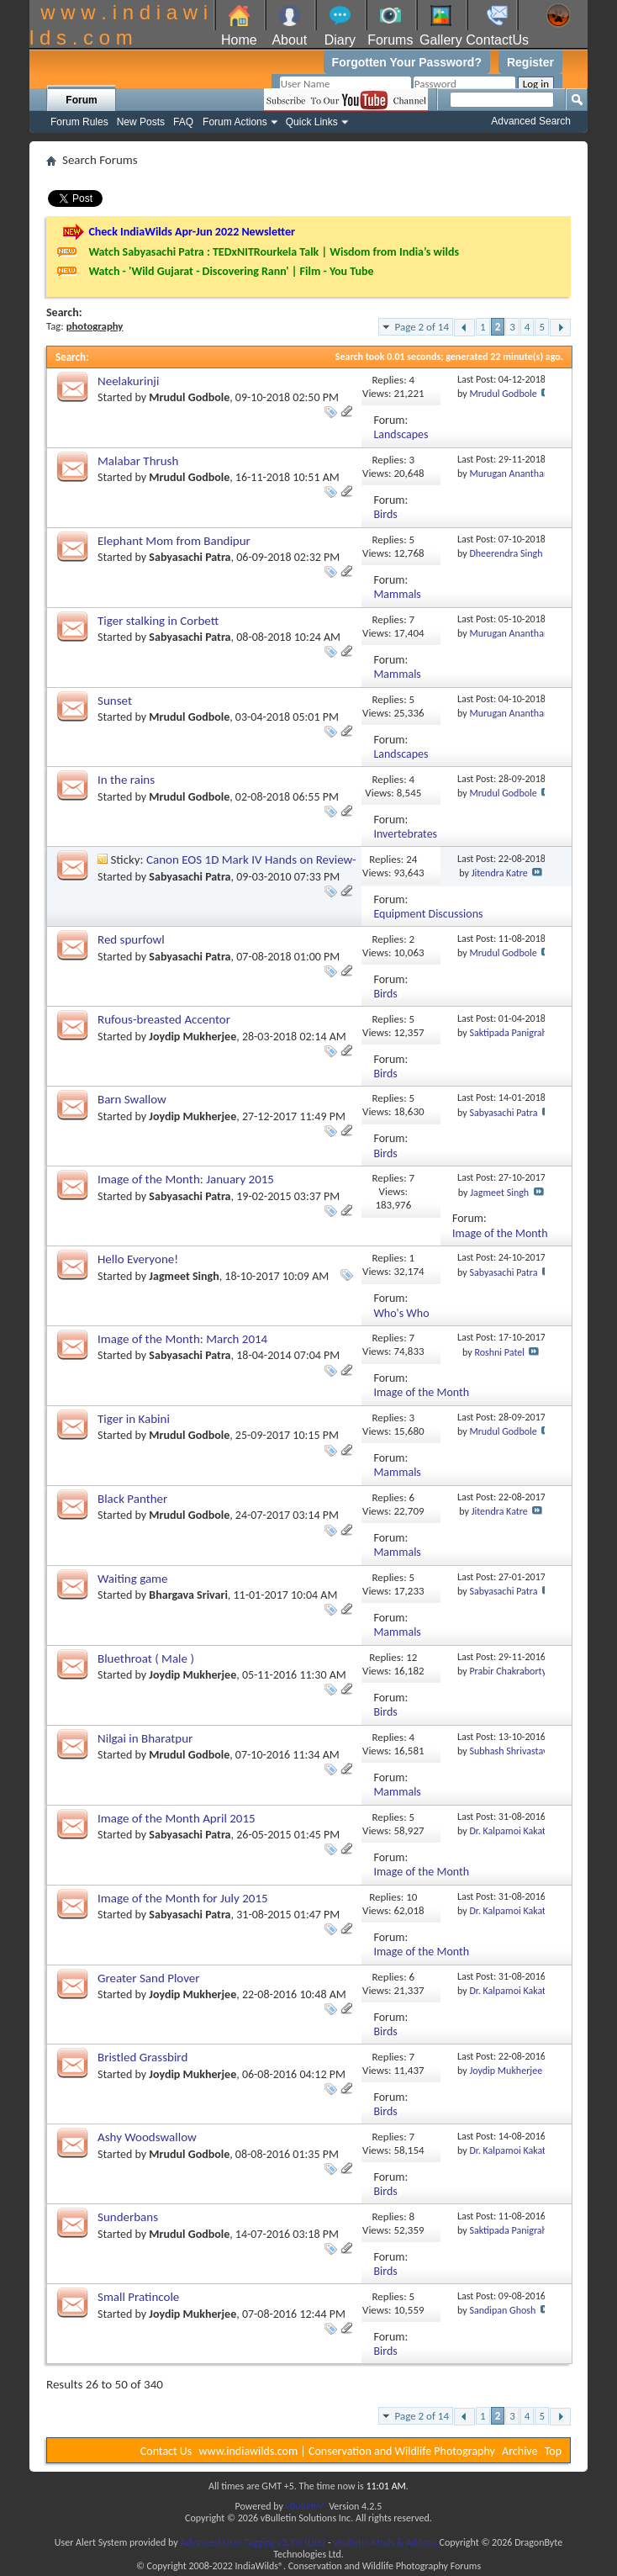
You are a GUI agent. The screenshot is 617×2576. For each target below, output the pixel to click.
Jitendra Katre (500, 873)
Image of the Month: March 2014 (182, 1338)
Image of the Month (500, 1233)
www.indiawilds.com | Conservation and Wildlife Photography (347, 2451)
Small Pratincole (138, 2296)
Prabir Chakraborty (507, 1671)
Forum (81, 100)
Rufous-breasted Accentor (164, 1019)
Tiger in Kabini (134, 1418)
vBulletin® (306, 2506)
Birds (385, 514)
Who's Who (401, 1313)
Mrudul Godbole (189, 397)
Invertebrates (405, 834)
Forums (390, 40)
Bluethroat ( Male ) (146, 1658)
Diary (340, 40)
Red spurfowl (131, 939)
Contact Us (166, 2451)
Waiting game (133, 1578)
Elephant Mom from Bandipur (174, 540)
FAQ (183, 122)
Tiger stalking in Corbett (158, 620)
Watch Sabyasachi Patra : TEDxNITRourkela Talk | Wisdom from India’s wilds (273, 252)
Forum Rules (79, 122)
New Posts (141, 122)
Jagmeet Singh (499, 1192)
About (289, 40)
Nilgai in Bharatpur (145, 1738)
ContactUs (497, 40)
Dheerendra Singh (505, 553)
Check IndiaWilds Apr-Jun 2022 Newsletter (191, 232)
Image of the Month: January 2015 (186, 1179)
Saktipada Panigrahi (509, 1033)
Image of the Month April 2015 (177, 1818)
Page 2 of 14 (421, 326)
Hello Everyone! (138, 1259)
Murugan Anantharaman (519, 473)
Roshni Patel (499, 1352)
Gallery (440, 40)
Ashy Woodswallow (147, 2137)
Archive (519, 2451)
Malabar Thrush (138, 460)
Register (530, 62)
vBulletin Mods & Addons (384, 2542)
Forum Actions (235, 122)
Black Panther (132, 1498)
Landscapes (400, 434)
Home (239, 40)
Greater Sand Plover (149, 1978)
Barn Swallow (132, 1099)
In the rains (126, 779)
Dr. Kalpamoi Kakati (508, 1831)
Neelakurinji (128, 381)
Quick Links (312, 122)
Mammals (396, 594)
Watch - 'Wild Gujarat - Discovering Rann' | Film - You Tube (230, 271)
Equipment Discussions (428, 914)
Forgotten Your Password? (407, 62)
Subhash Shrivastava (510, 1751)
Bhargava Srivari (188, 1595)
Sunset (115, 700)
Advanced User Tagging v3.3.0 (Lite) (252, 2542)
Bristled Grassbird (142, 2057)
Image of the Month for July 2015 (183, 1898)
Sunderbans (128, 2216)
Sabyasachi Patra (189, 557)
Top (553, 2451)
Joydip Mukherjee (192, 1036)
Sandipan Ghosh (502, 2310)
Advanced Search (531, 121)
